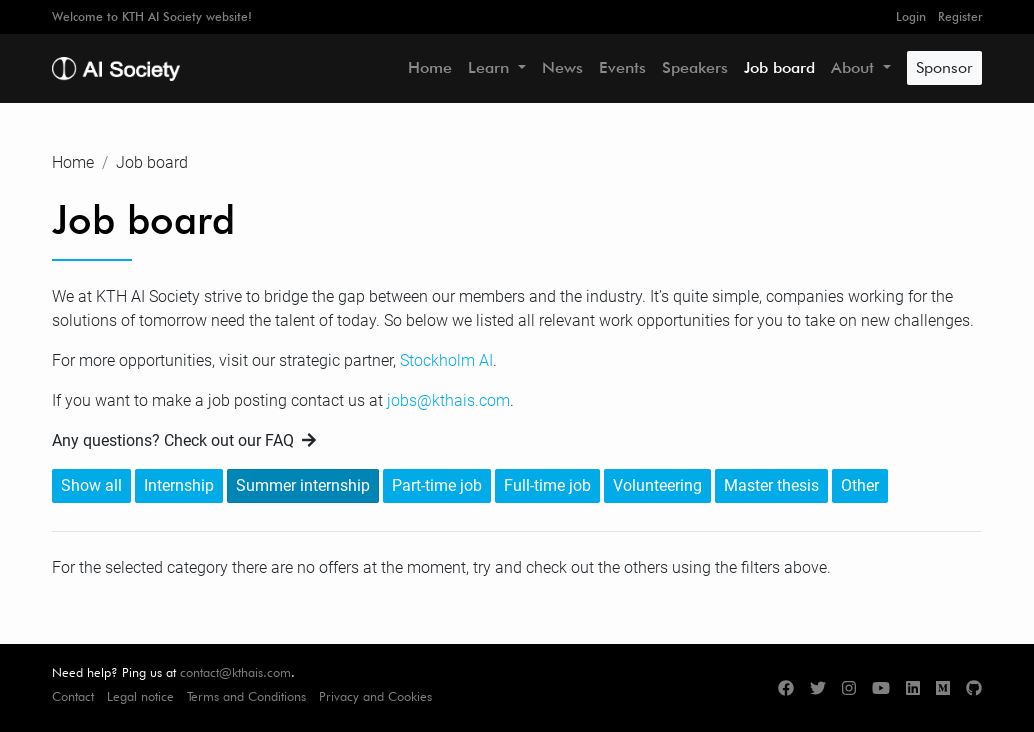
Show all (91, 485)
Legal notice (140, 696)
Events (622, 67)
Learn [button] (491, 67)
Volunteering (657, 485)
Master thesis (771, 485)
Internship (179, 485)
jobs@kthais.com (448, 400)
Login (911, 16)
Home (430, 67)
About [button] (855, 67)
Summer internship (303, 485)
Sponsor (944, 67)
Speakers (695, 67)
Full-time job (547, 485)
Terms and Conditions (246, 696)
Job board (779, 67)
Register (960, 16)
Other (860, 485)
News (562, 67)
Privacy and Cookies (375, 696)
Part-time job (437, 485)
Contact (73, 696)
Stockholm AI (446, 360)
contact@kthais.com (235, 672)
